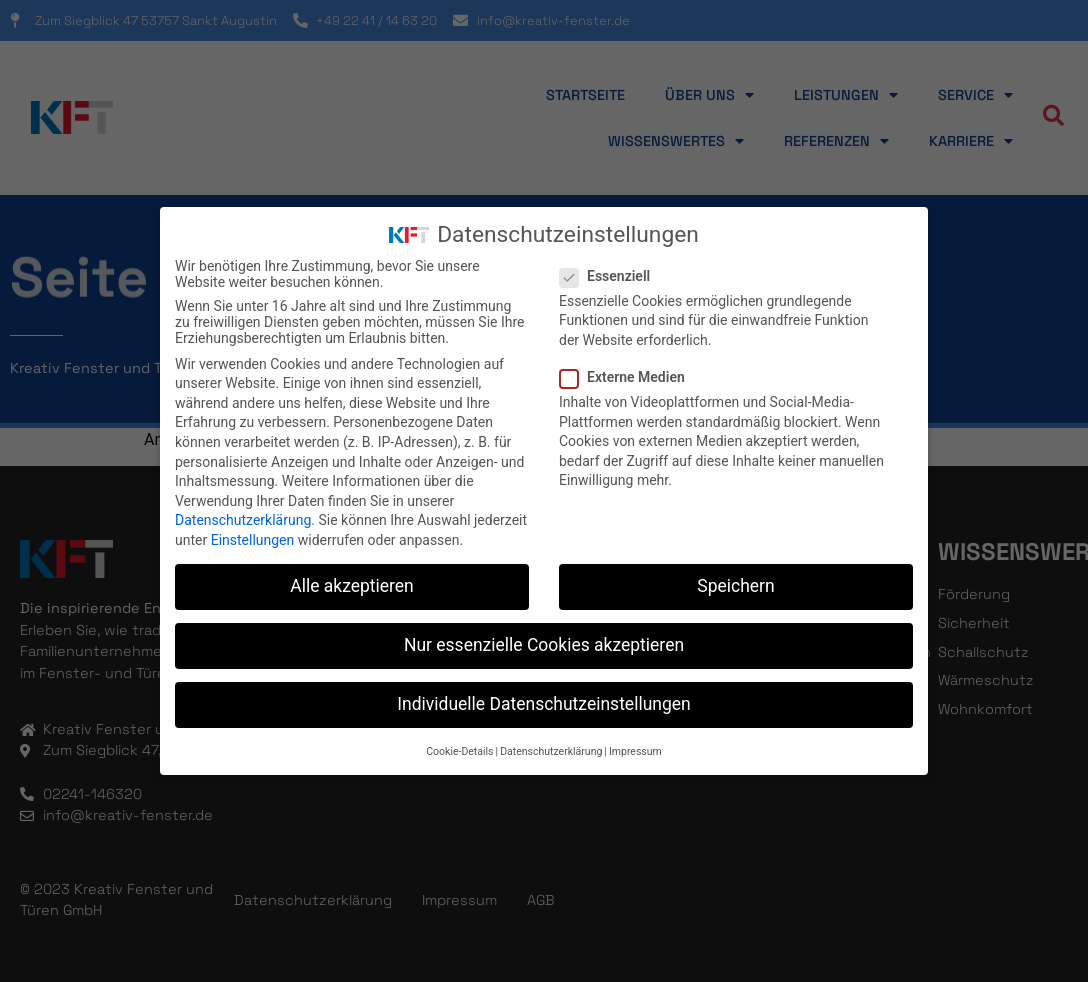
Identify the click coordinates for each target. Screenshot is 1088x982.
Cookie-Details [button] (459, 751)
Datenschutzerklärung (243, 520)
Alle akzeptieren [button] (352, 586)
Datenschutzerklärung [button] (551, 751)
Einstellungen (253, 540)
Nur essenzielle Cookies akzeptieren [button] (544, 645)
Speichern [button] (735, 586)
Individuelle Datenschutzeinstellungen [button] (543, 704)
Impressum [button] (635, 751)
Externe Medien (628, 377)
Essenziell (611, 276)
